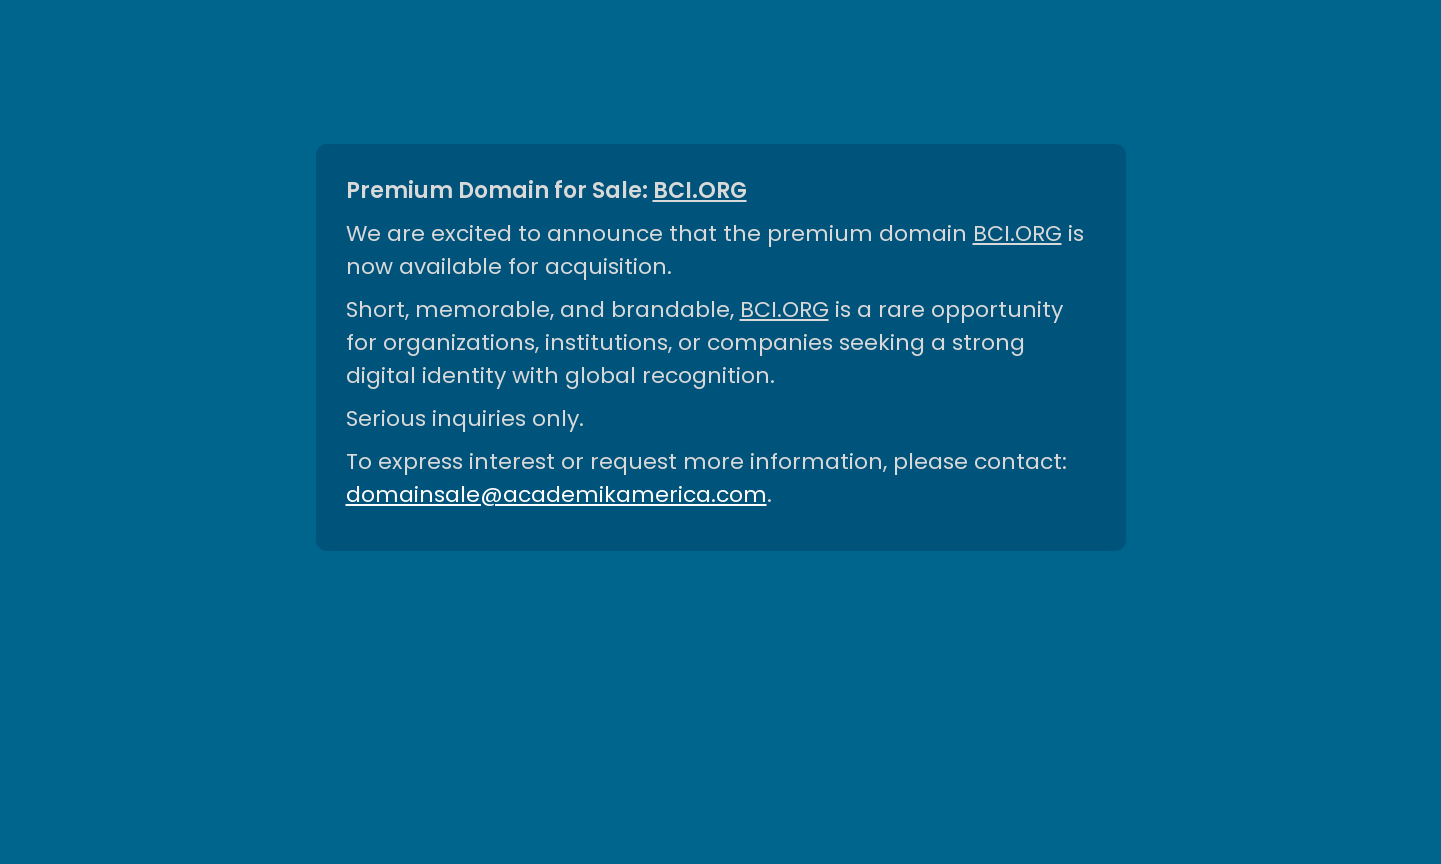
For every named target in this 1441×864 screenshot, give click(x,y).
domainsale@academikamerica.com (556, 494)
